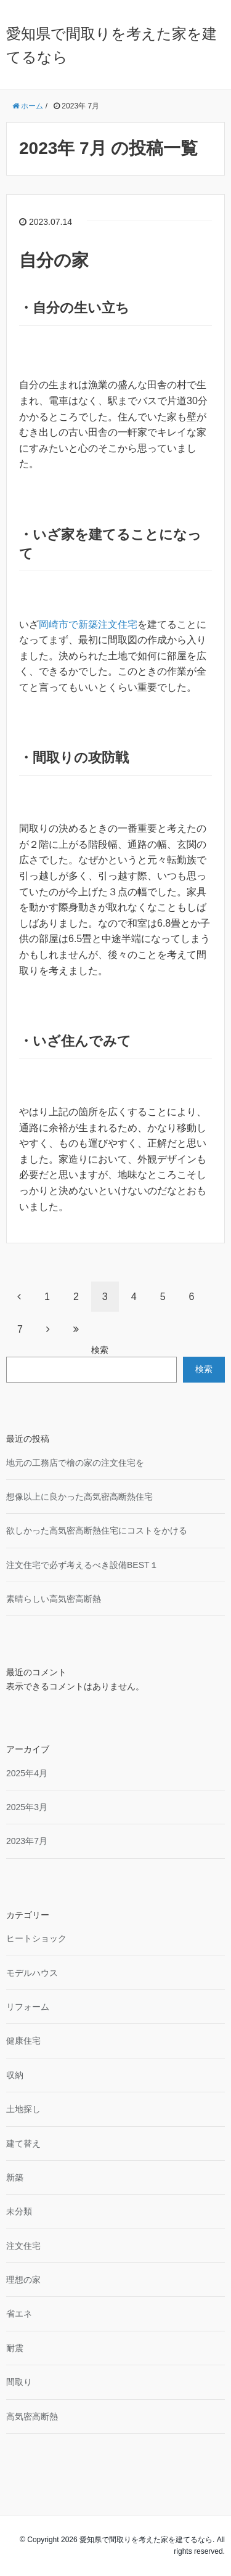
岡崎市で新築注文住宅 (88, 624)
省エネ (19, 2313)
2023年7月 (26, 1841)
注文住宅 (23, 2246)
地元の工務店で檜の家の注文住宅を (75, 1463)
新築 (14, 2177)
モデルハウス (32, 1973)
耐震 (14, 2348)
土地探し (23, 2109)
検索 (99, 1350)
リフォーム (27, 2007)
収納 (14, 2075)
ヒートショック (36, 1938)
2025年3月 (26, 1807)
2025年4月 (26, 1773)
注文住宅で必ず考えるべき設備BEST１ (82, 1565)
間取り (19, 2382)
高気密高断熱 (32, 2416)
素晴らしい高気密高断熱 (53, 1599)
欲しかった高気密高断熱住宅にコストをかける (96, 1530)
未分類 (19, 2211)
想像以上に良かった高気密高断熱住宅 (79, 1496)
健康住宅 (23, 2041)
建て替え (23, 2143)
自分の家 (54, 260)
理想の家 (23, 2280)
